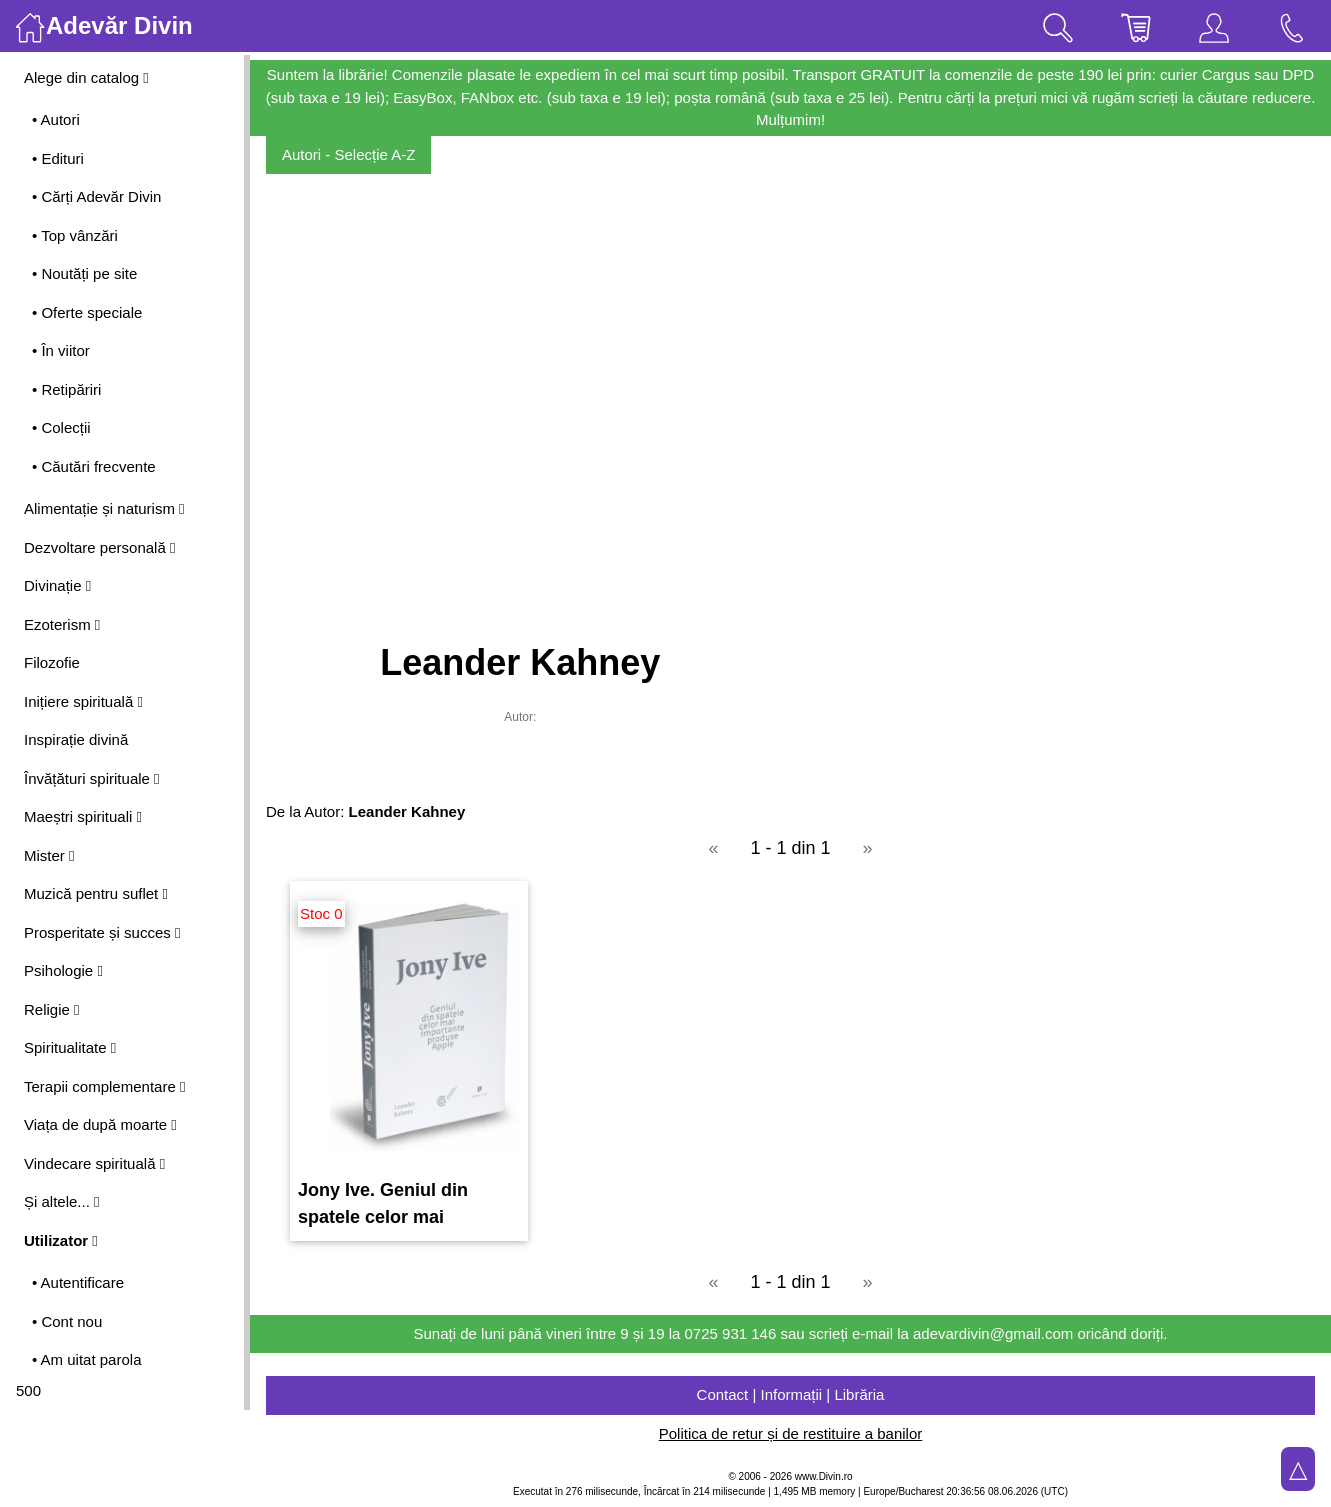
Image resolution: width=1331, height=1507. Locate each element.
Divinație (57, 585)
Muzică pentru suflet (96, 893)
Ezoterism (62, 624)
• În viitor (61, 350)
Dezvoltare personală (99, 547)
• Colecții (61, 427)
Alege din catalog (86, 77)
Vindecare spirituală (94, 1163)
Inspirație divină (76, 739)
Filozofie (52, 662)
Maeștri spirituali (83, 816)
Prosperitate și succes (102, 932)
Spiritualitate (70, 1047)
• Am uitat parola (86, 1359)
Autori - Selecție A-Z (348, 154)
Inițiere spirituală (83, 701)
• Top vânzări (75, 235)
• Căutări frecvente (94, 466)
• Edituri (58, 158)
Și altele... (62, 1201)
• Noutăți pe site (84, 273)
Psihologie (63, 970)
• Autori (56, 119)
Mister (49, 855)
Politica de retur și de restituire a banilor (790, 1433)
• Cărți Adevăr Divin (96, 196)
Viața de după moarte (100, 1124)
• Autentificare (78, 1282)
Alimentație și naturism (104, 508)
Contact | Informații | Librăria (791, 1394)
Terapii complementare (104, 1086)
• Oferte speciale (87, 312)
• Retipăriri (66, 389)
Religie (52, 1009)
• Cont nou (67, 1321)
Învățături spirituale (92, 778)
